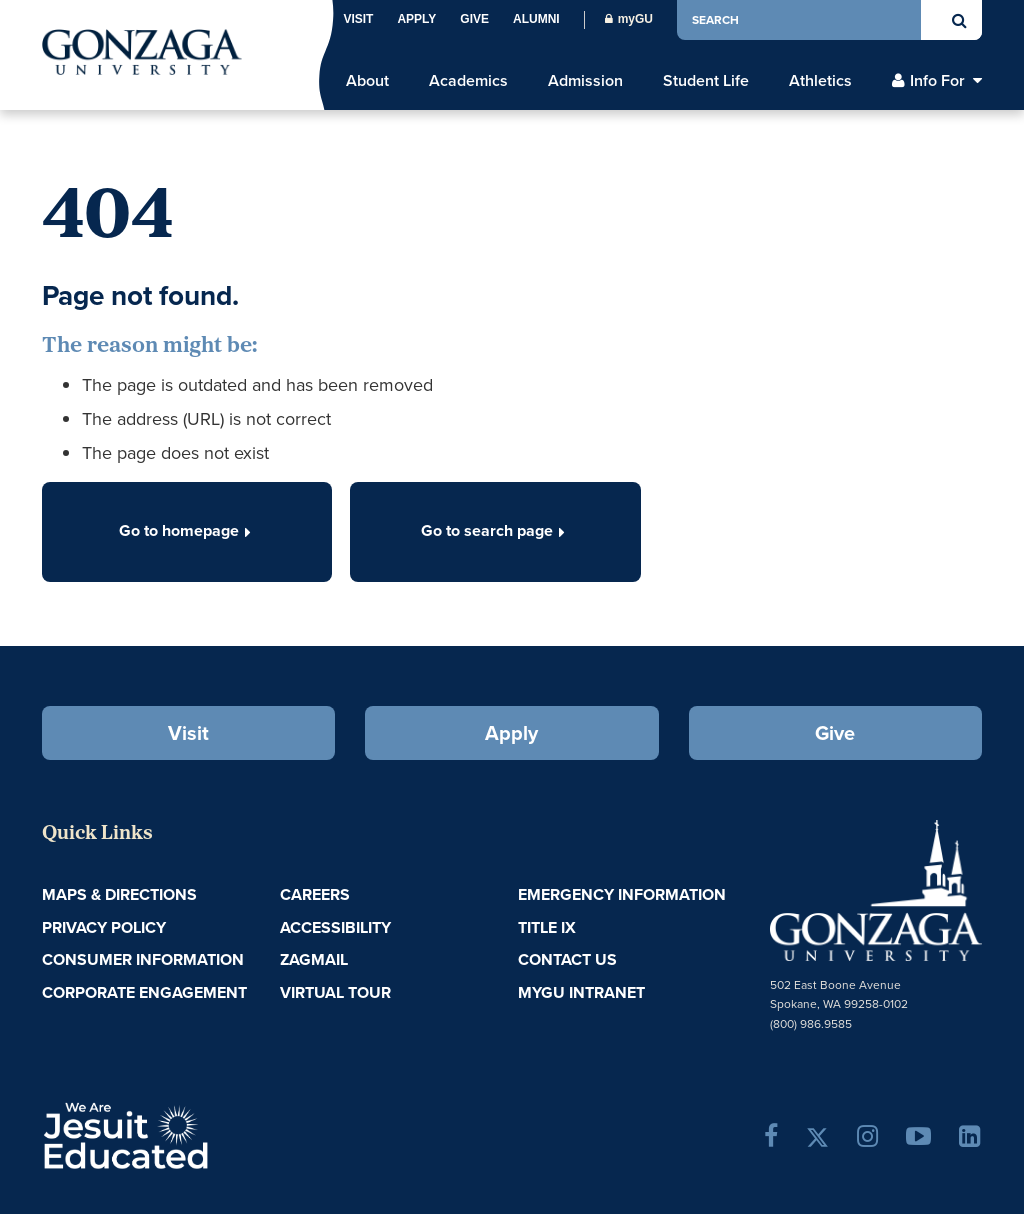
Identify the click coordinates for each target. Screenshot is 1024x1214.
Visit (358, 19)
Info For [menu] (937, 81)
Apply (416, 19)
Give (474, 19)
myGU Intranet (581, 992)
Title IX (547, 927)
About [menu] (367, 81)
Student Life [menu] (706, 81)
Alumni (536, 19)
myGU (629, 19)
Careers (315, 894)
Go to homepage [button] (187, 530)
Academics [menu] (468, 81)
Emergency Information (622, 894)
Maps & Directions (119, 894)
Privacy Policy (104, 927)
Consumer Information (143, 959)
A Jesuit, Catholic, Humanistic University (195, 1134)
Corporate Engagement (144, 992)
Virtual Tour (335, 992)
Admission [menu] (585, 81)
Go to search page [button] (495, 530)
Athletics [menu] (820, 81)
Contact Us (567, 959)
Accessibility (335, 927)
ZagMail (314, 959)
